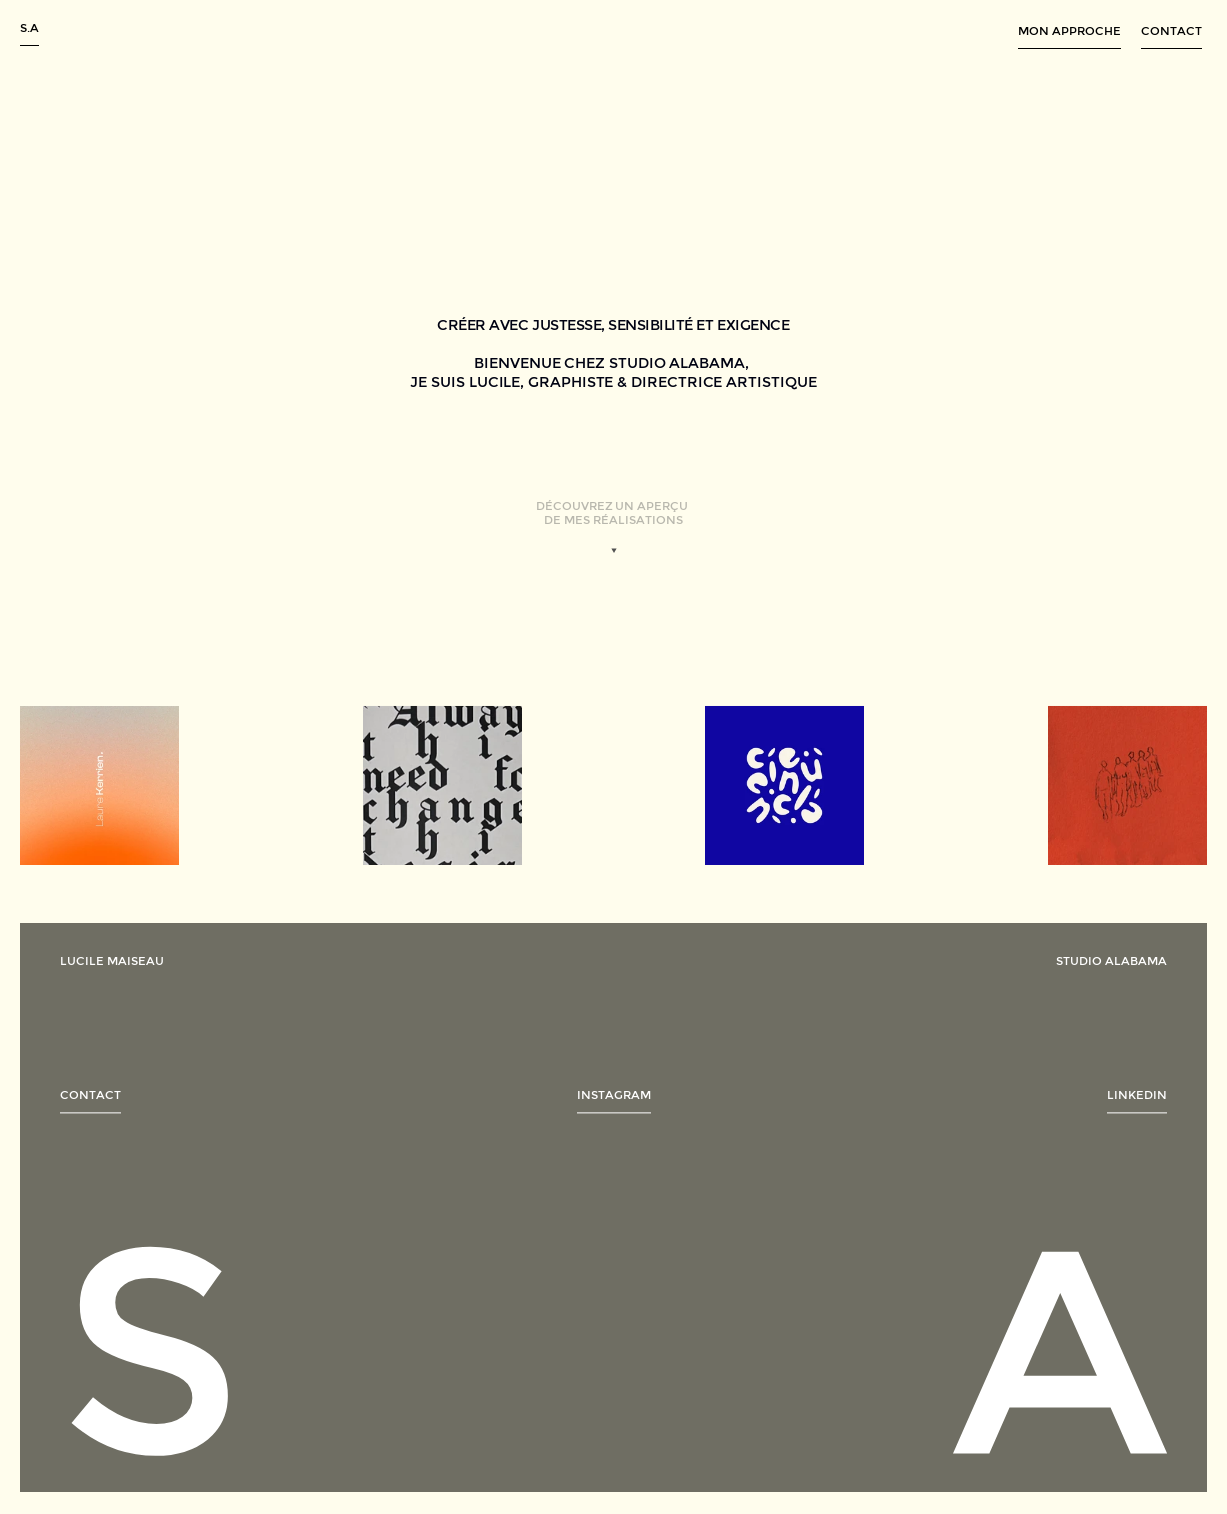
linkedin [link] (1137, 1100)
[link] (99, 785)
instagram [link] (614, 1100)
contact (1171, 31)
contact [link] (90, 1100)
